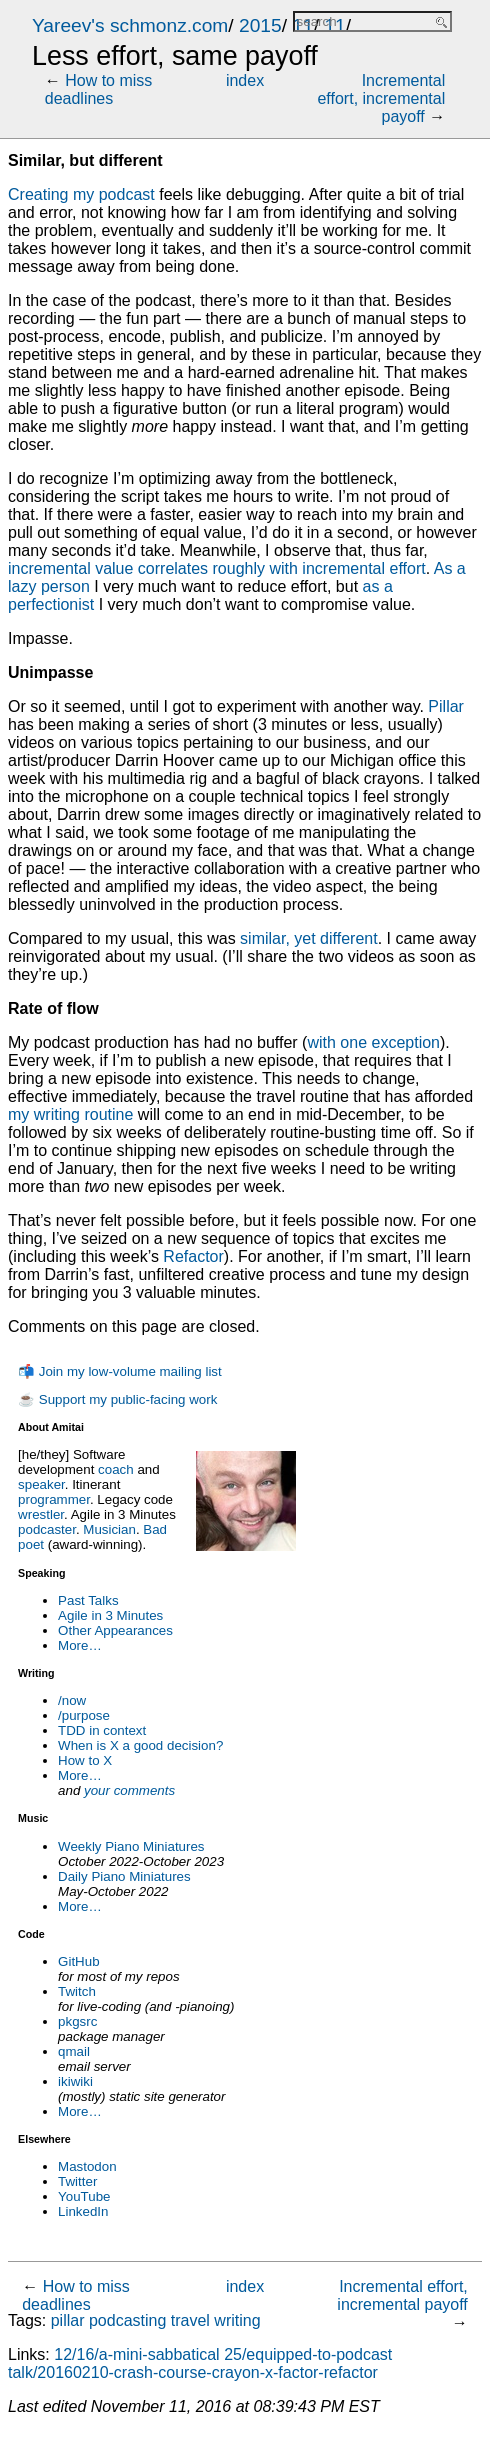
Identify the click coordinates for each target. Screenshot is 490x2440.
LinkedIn (83, 2211)
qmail (74, 2051)
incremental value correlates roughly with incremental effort (217, 568)
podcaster (47, 1529)
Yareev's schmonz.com (130, 25)
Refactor (193, 1256)
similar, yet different (309, 938)
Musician (109, 1529)
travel (190, 2320)
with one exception (373, 1042)
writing (237, 2320)
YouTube (84, 2196)
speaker (41, 1484)
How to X (85, 1760)
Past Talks (88, 1600)
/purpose (84, 1715)
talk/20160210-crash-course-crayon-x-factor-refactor (193, 2372)
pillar (68, 2320)
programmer (54, 1499)
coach (116, 1469)
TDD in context (102, 1730)
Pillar (446, 706)
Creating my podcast (81, 194)
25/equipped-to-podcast (308, 2354)
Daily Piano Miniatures (124, 1876)
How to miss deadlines (99, 89)
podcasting (127, 2320)
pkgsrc (77, 2021)
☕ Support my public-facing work (117, 1399)
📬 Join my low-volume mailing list (120, 1371)
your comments (129, 1790)
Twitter (77, 2181)
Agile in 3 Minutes (110, 1615)
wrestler (41, 1514)
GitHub (78, 1961)
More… (80, 1645)
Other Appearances (115, 1630)
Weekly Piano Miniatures (131, 1846)
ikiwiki (75, 2081)
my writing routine (70, 1114)
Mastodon (87, 2166)
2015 (260, 25)
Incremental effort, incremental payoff (381, 98)
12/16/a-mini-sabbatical (136, 2354)
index (245, 80)
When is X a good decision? (140, 1745)
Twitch (77, 1991)
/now (72, 1700)
